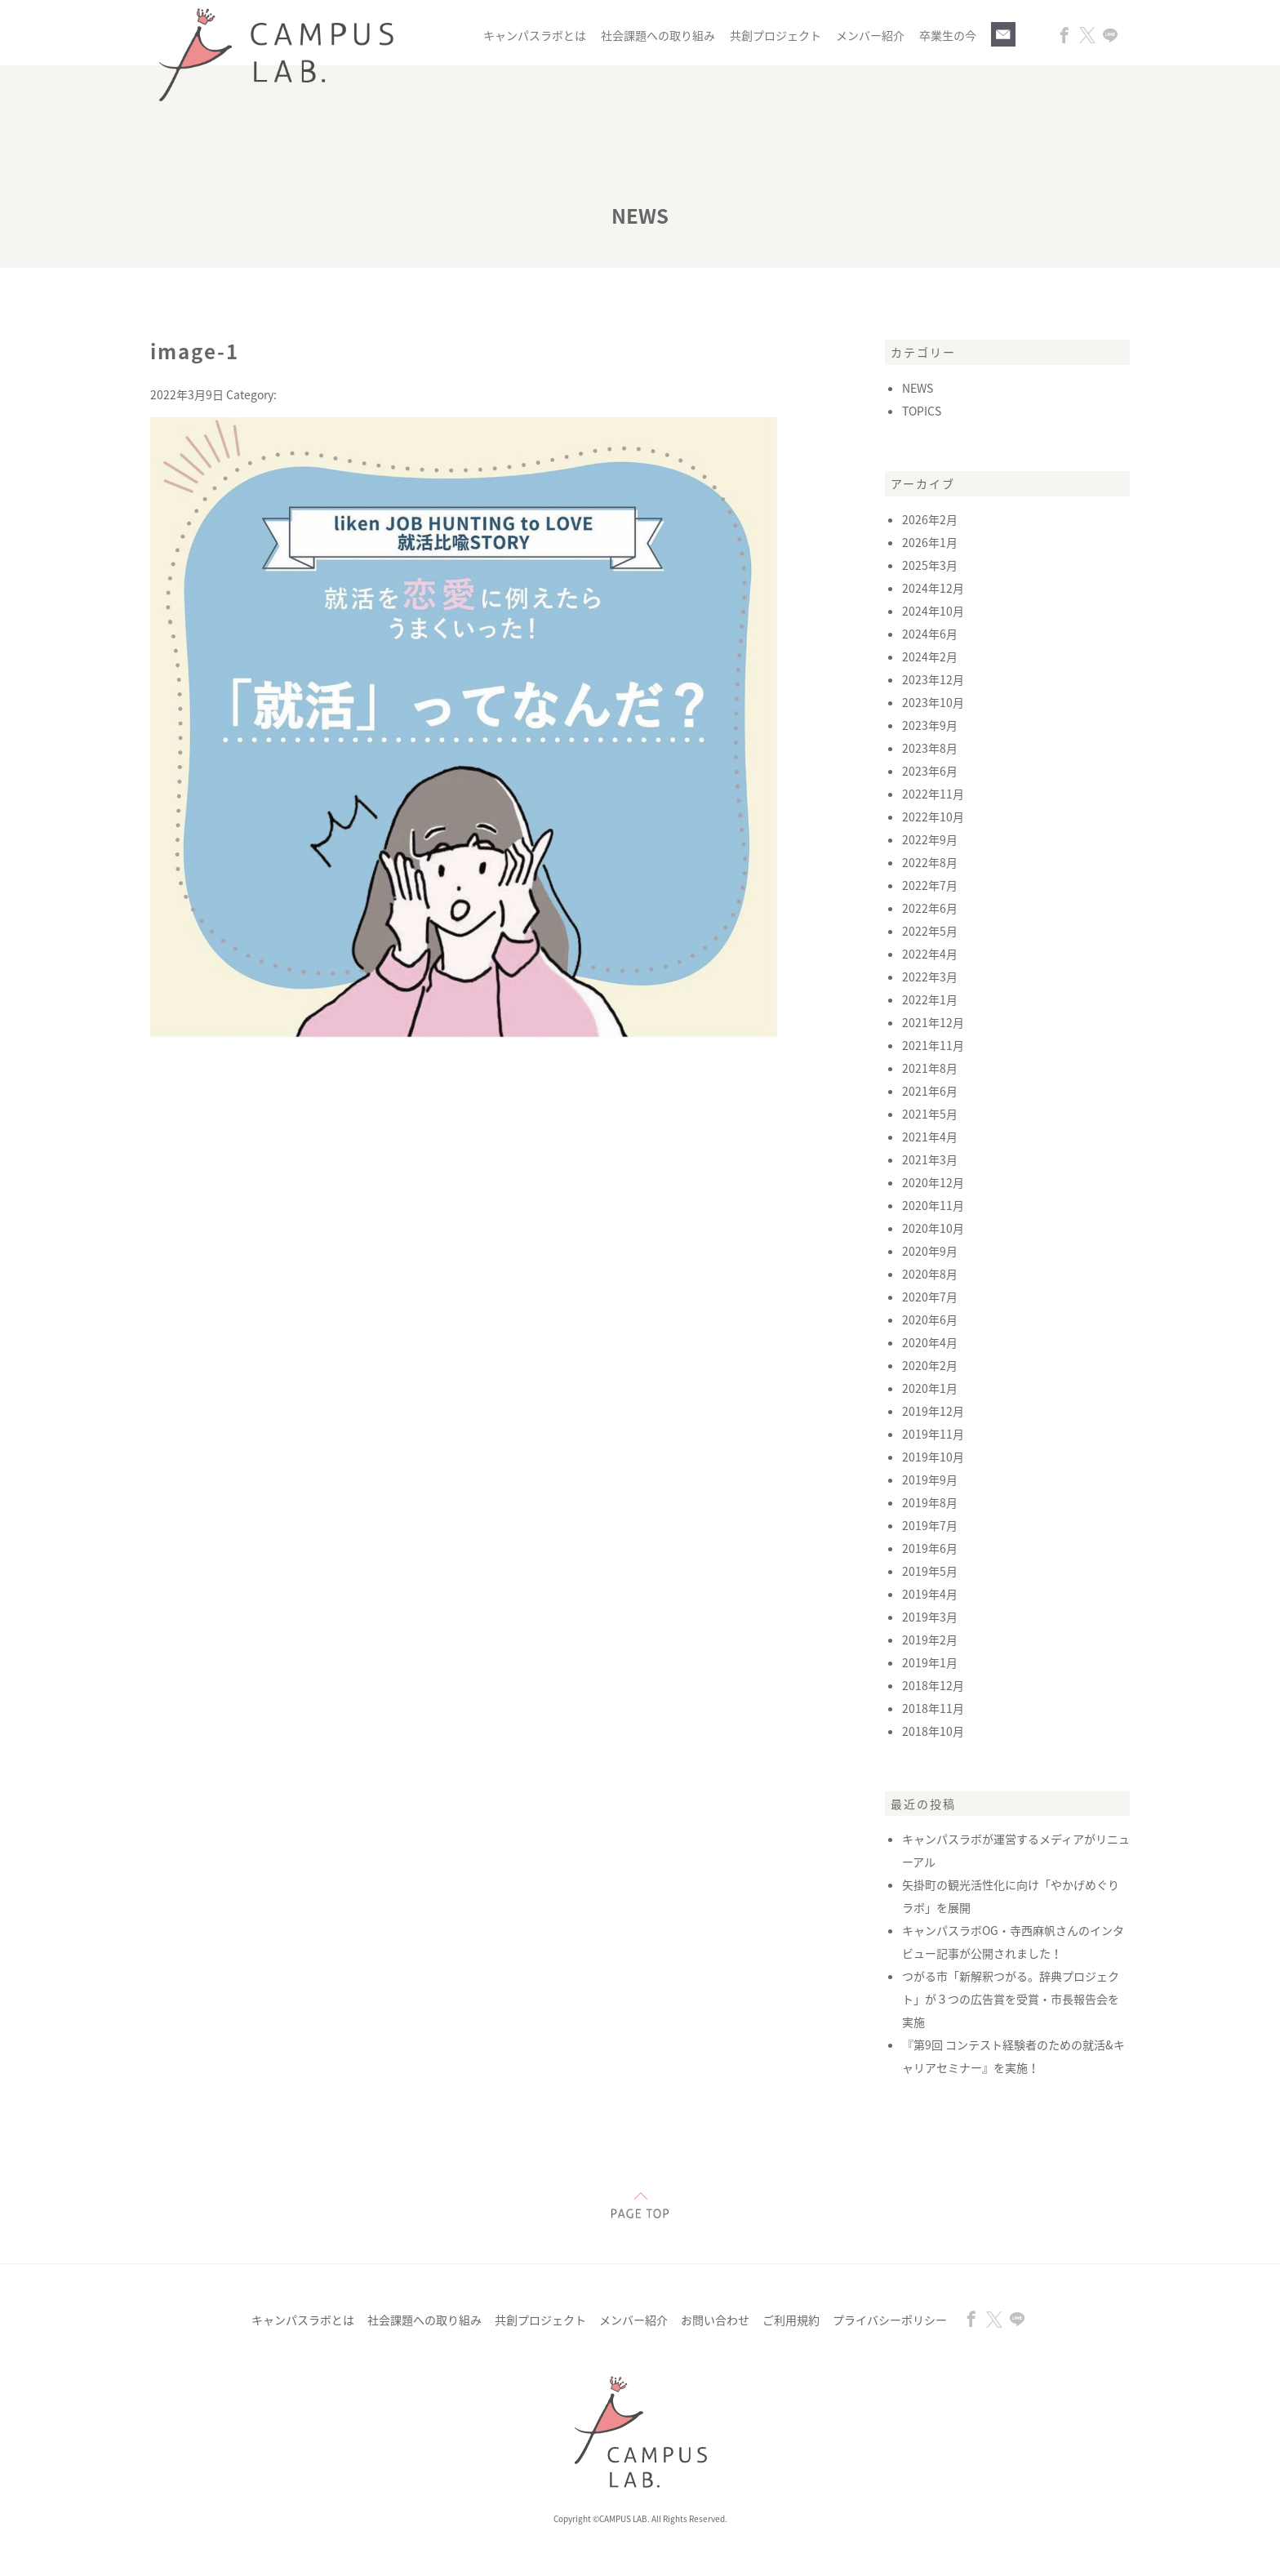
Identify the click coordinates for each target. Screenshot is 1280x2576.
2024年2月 (930, 656)
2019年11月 (933, 1434)
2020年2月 (930, 1365)
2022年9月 (930, 839)
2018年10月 (933, 1731)
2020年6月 (930, 1319)
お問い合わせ (715, 2319)
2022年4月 (930, 953)
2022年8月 (930, 862)
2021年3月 (930, 1159)
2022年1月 (930, 999)
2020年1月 (930, 1388)
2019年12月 (933, 1411)
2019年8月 (930, 1502)
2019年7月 (930, 1525)
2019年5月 (930, 1571)
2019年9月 (930, 1479)
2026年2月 (930, 519)
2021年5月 (930, 1114)
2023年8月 (930, 748)
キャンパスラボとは (534, 35)
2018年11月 (933, 1708)
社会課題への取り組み (658, 35)
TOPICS (921, 411)
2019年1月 (930, 1662)
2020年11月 (933, 1205)
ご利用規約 (791, 2319)
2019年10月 (933, 1456)
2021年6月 (930, 1091)
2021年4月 (930, 1136)
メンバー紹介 (870, 35)
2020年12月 (933, 1182)
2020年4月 (930, 1342)
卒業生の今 (947, 35)
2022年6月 (930, 908)
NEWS (917, 388)
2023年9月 (930, 725)
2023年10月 (933, 702)
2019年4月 (930, 1594)
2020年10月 (933, 1228)
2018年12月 (933, 1685)
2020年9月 (930, 1251)
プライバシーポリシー (890, 2319)
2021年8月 (930, 1068)
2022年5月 (930, 931)
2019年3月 (930, 1616)
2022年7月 (930, 885)
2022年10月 (933, 816)
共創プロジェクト (775, 35)
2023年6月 (930, 771)
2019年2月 (930, 1639)
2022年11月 (933, 793)
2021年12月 (933, 1022)
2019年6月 (930, 1548)
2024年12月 (933, 588)
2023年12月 (933, 679)
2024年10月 (933, 611)
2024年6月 (930, 633)
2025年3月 (930, 565)
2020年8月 (930, 1274)
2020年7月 (930, 1296)
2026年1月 (930, 542)
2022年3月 (930, 976)
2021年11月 (933, 1045)
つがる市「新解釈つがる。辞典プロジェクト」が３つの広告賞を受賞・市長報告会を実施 (1010, 1999)
